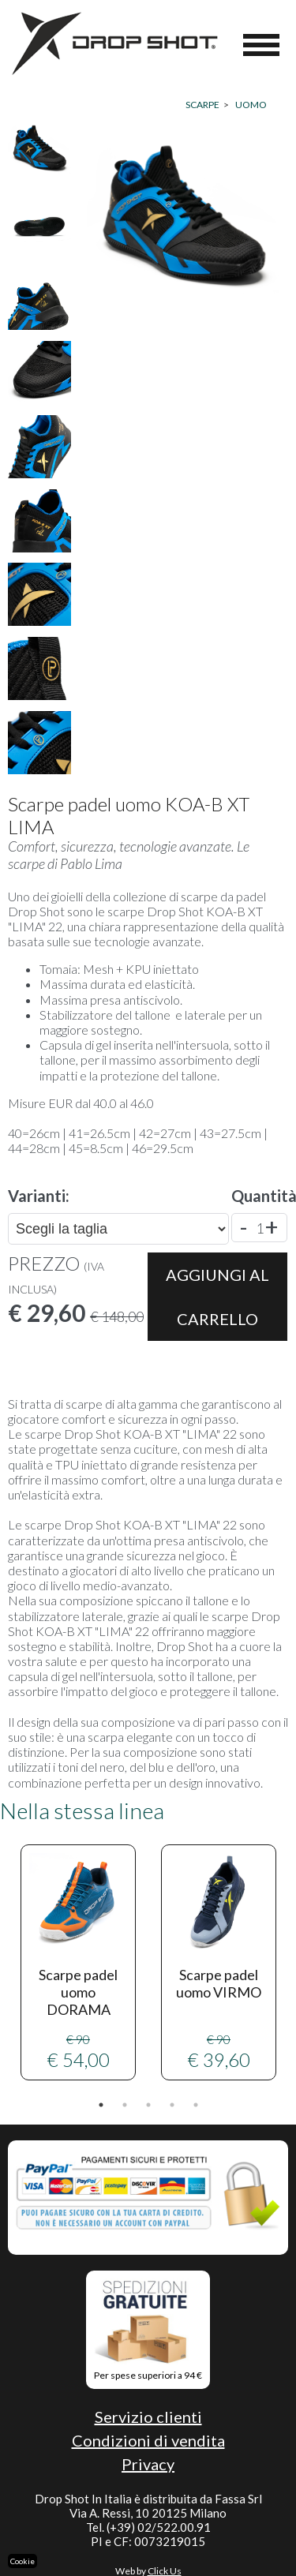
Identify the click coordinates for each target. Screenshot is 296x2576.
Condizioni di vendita (148, 2440)
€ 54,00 (78, 1962)
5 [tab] (196, 2105)
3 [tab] (148, 2105)
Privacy (148, 2463)
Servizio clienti (148, 2416)
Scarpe (202, 104)
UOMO (251, 104)
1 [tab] (101, 2105)
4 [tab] (172, 2105)
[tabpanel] (78, 1962)
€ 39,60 (219, 1962)
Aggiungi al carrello (217, 1296)
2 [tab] (125, 2105)
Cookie (22, 2561)
